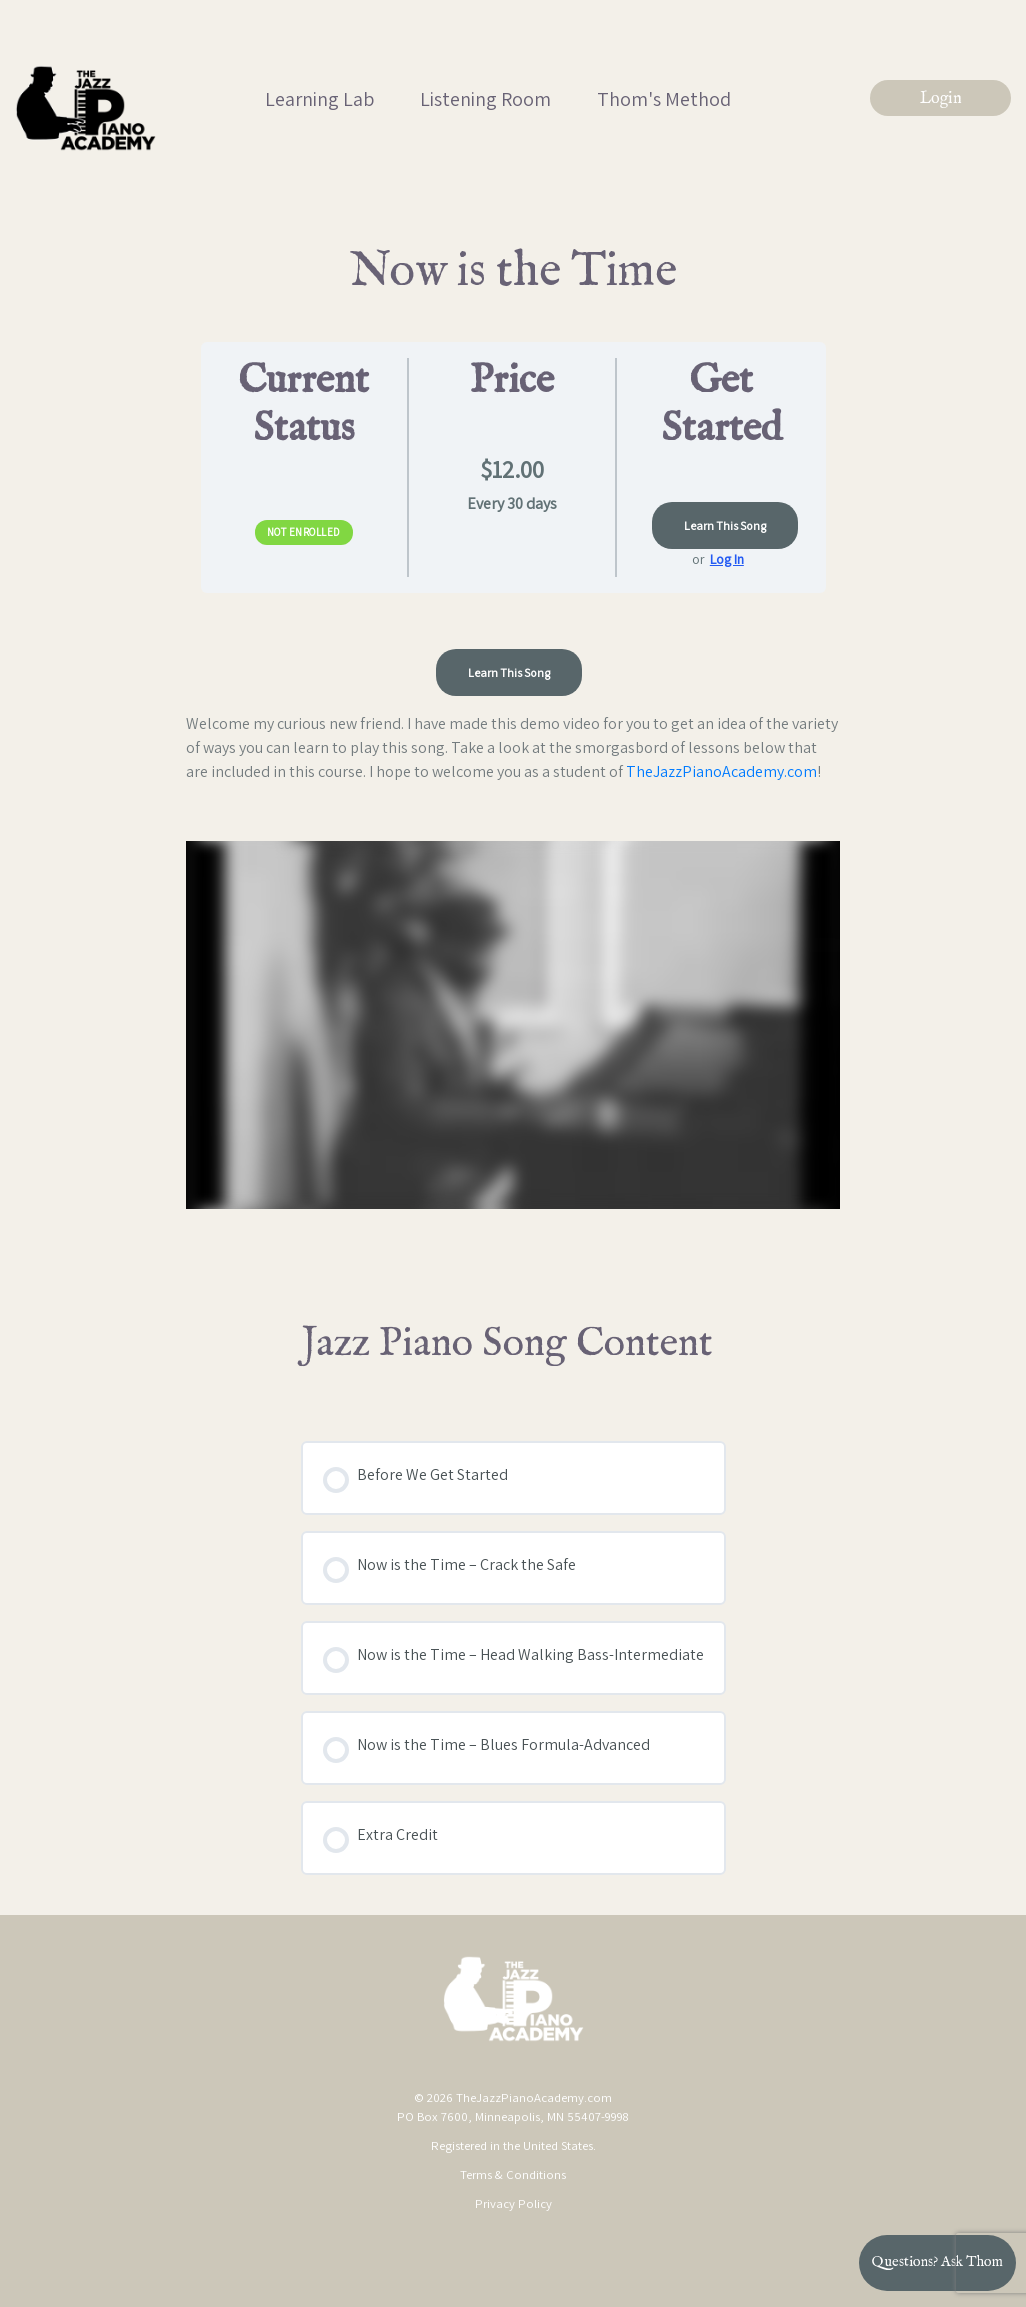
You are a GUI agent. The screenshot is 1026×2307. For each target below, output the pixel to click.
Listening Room (485, 99)
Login (941, 99)
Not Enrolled (304, 532)
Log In (727, 559)
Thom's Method (664, 99)
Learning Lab (319, 99)
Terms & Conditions (513, 2174)
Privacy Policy (513, 2203)
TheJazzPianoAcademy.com (721, 771)
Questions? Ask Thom (937, 2262)
